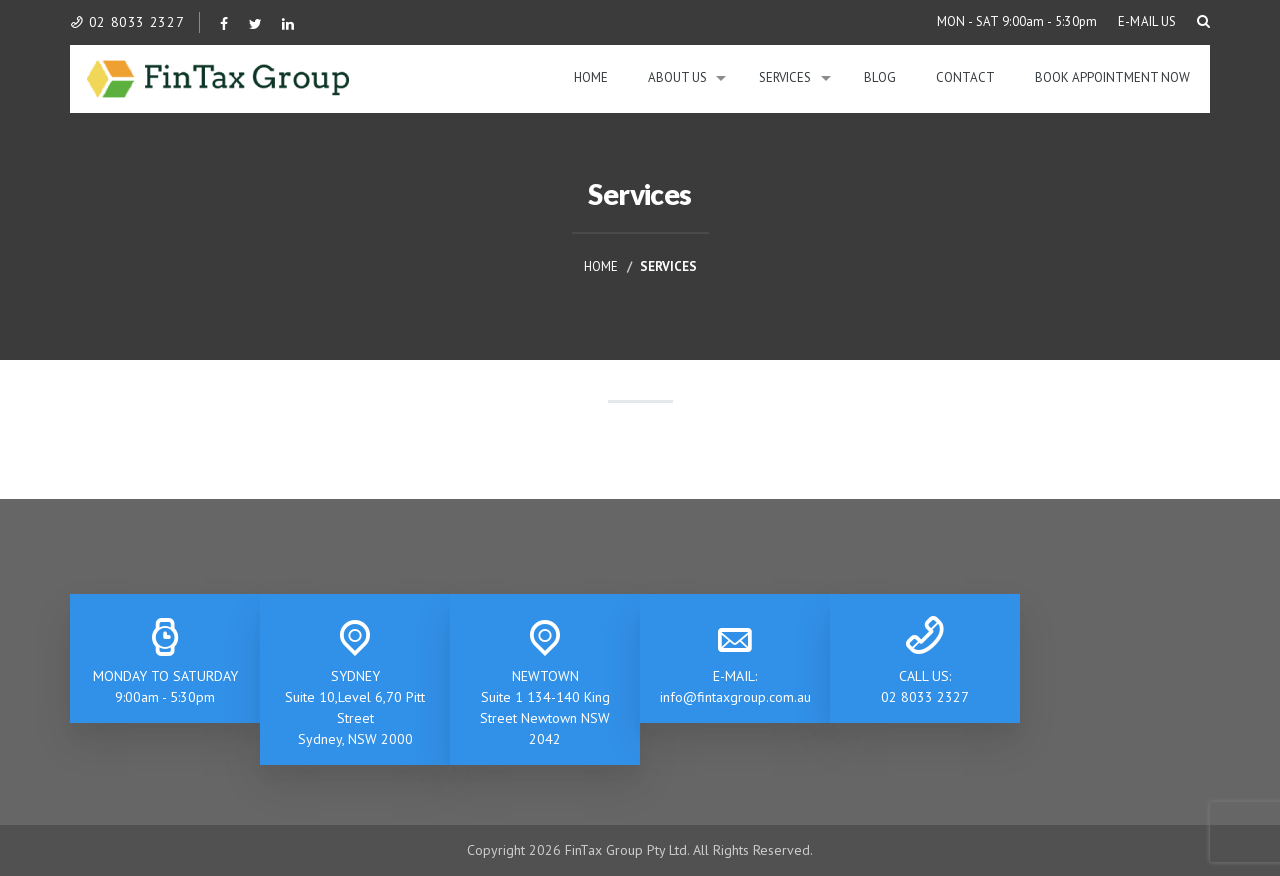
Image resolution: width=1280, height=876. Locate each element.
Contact (965, 77)
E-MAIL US (1147, 21)
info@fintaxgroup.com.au (735, 697)
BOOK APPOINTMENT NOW (1112, 77)
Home (591, 77)
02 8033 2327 (127, 22)
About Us (677, 77)
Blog (880, 77)
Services (785, 77)
